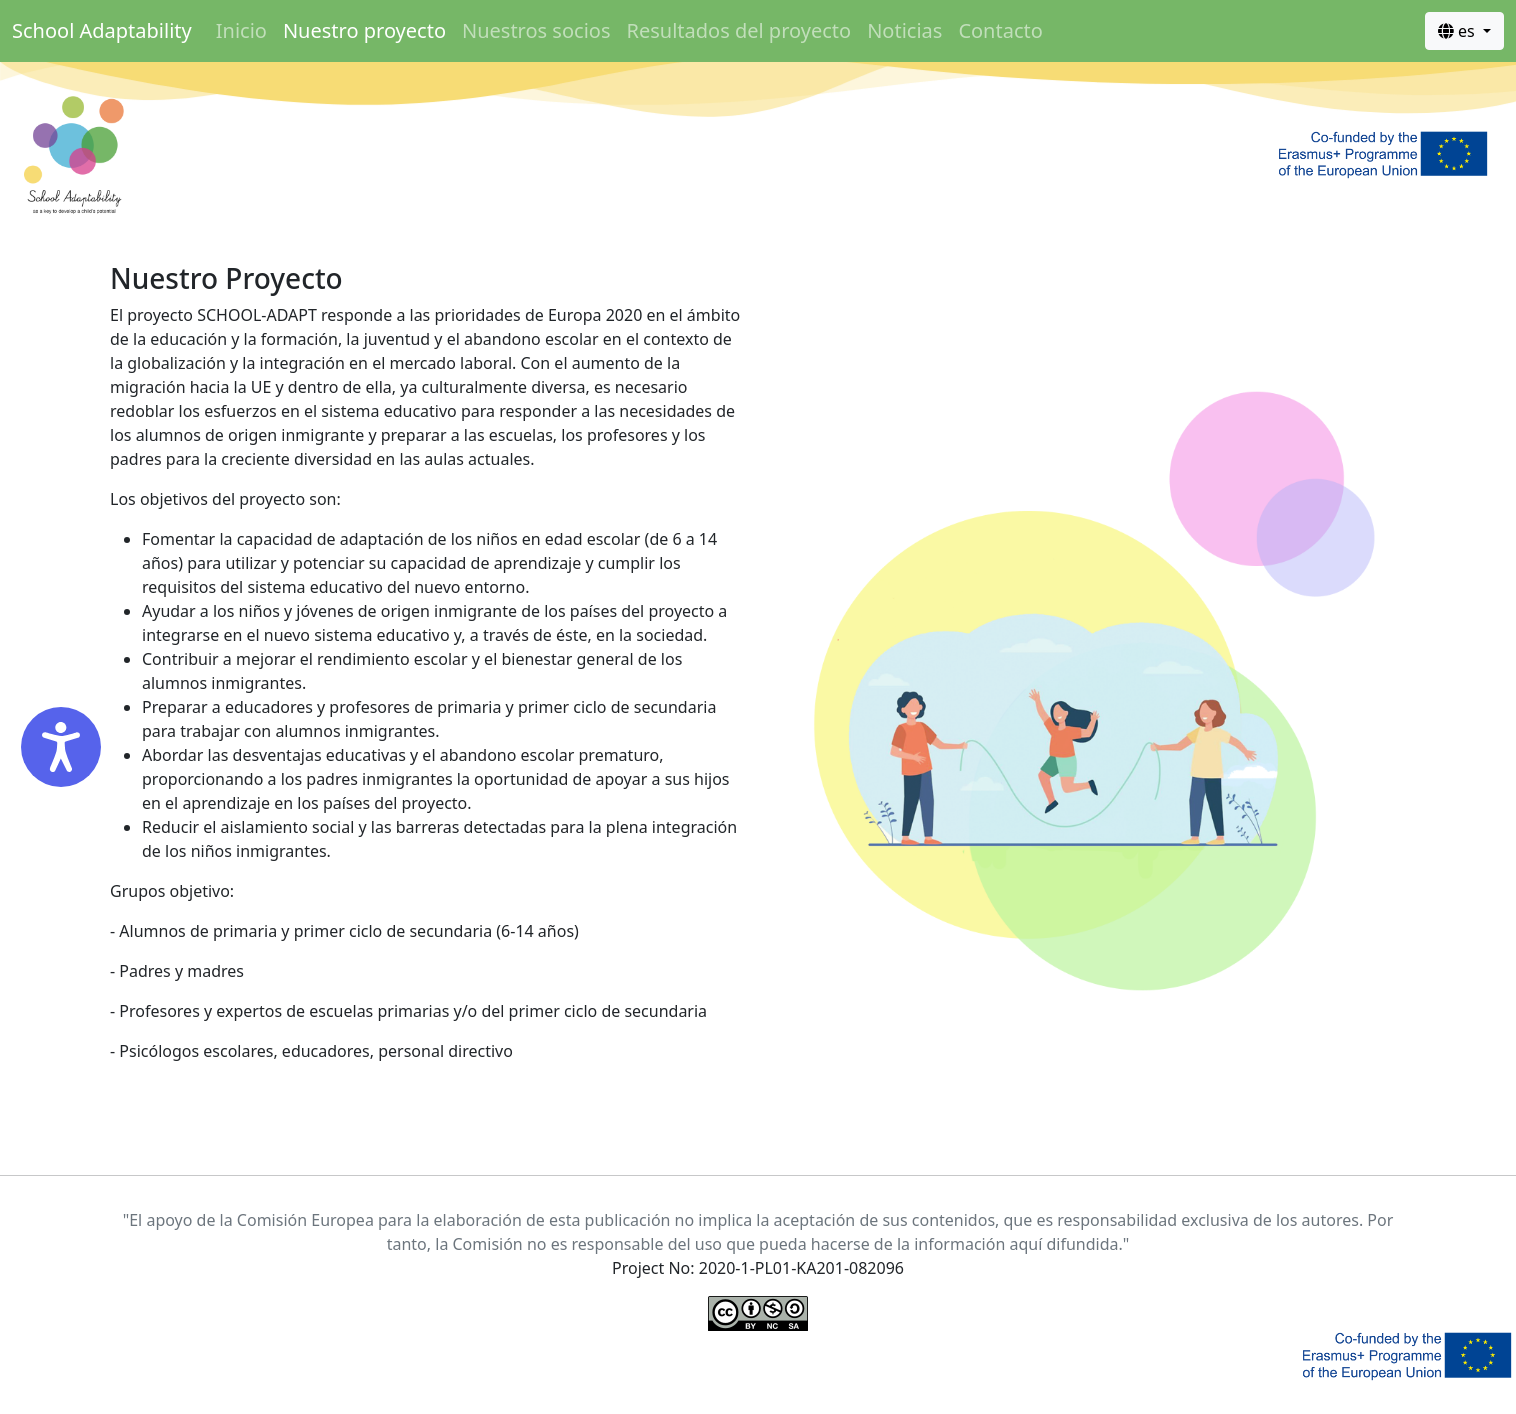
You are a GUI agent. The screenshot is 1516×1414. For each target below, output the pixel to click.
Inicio (241, 30)
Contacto (1000, 30)
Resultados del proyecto (738, 30)
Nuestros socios (536, 30)
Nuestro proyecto (364, 30)
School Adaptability (102, 30)
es (1458, 31)
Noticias (904, 30)
